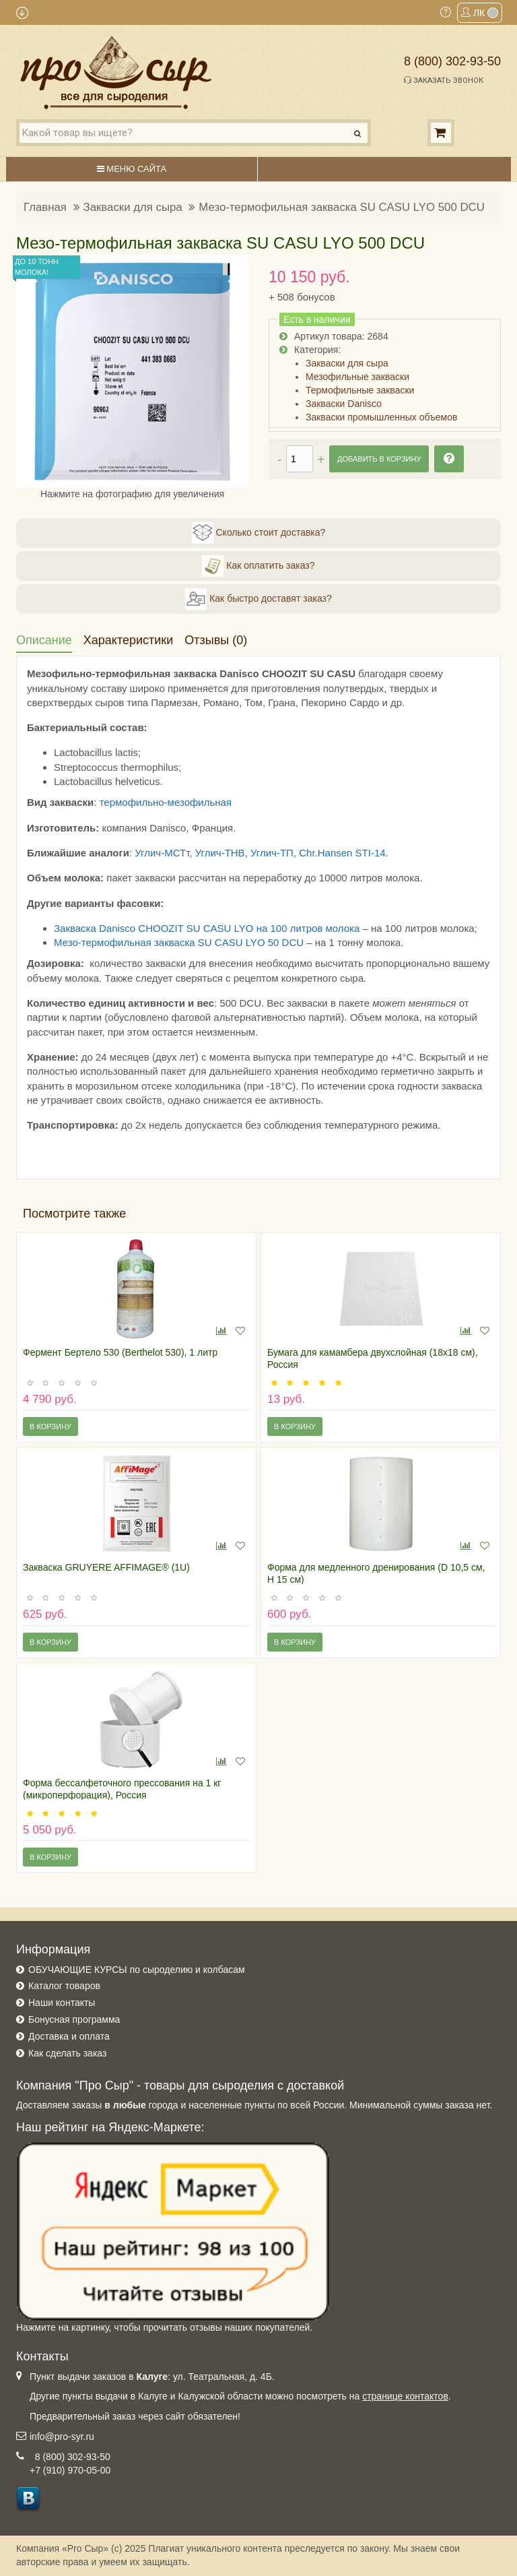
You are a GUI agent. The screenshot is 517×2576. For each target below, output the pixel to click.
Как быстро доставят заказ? (258, 599)
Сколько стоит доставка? (259, 533)
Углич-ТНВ (220, 852)
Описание (44, 640)
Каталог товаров (64, 1985)
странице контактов (405, 2396)
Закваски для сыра (132, 207)
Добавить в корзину (379, 459)
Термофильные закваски (360, 390)
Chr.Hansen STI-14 (342, 852)
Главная (45, 207)
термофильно (132, 802)
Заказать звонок (443, 80)
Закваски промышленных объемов (381, 417)
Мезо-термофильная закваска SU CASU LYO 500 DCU (341, 207)
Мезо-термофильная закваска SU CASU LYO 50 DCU (179, 942)
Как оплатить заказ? (258, 566)
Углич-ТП (272, 852)
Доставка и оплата (69, 2036)
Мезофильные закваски (357, 376)
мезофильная (200, 802)
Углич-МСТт (162, 852)
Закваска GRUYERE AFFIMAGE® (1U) (106, 1567)
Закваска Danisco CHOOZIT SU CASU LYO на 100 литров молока (206, 928)
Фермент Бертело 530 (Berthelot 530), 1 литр (120, 1352)
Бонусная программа (74, 2019)
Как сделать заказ (67, 2053)
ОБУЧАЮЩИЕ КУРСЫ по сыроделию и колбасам (136, 1969)
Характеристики (128, 640)
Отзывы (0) (215, 640)
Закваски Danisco (344, 403)
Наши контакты (61, 2002)
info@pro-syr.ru (62, 2436)
